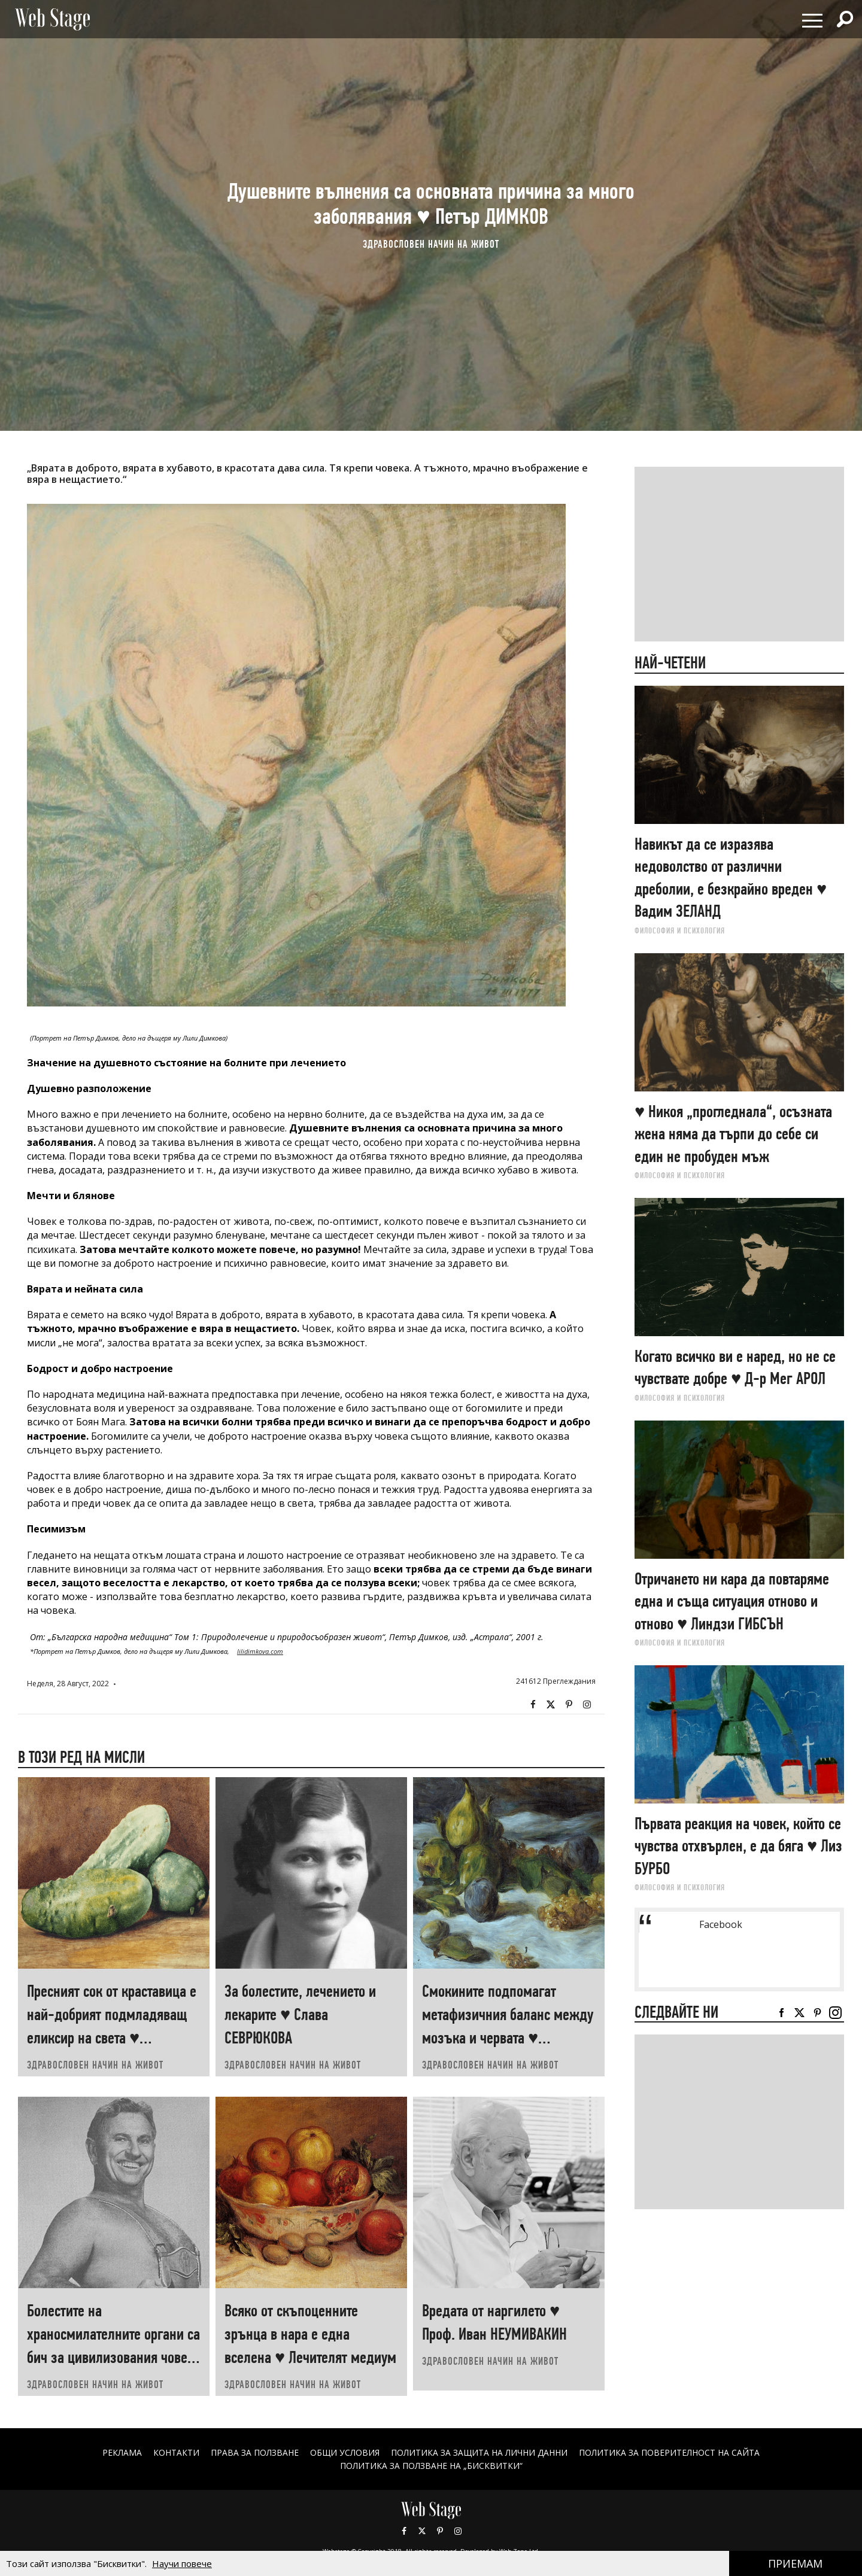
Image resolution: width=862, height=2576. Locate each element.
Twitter (551, 1705)
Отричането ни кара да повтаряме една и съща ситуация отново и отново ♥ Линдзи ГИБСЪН (732, 1601)
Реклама (121, 2452)
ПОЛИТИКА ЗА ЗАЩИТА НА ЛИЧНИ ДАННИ (479, 2452)
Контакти (176, 2452)
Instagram (587, 1705)
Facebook (533, 1705)
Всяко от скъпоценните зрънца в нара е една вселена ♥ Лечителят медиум (310, 2334)
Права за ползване (254, 2452)
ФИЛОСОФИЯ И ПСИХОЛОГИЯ (680, 930)
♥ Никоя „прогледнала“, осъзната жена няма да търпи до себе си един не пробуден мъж (733, 1134)
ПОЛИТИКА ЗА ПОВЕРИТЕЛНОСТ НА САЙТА (669, 2452)
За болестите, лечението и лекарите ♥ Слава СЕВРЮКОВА (300, 2014)
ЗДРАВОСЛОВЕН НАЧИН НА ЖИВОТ (431, 244)
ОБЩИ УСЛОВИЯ (344, 2452)
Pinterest (440, 2531)
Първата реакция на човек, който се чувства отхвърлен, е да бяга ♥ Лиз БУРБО (738, 1846)
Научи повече (182, 2563)
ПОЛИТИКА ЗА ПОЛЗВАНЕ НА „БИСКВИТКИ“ (431, 2465)
